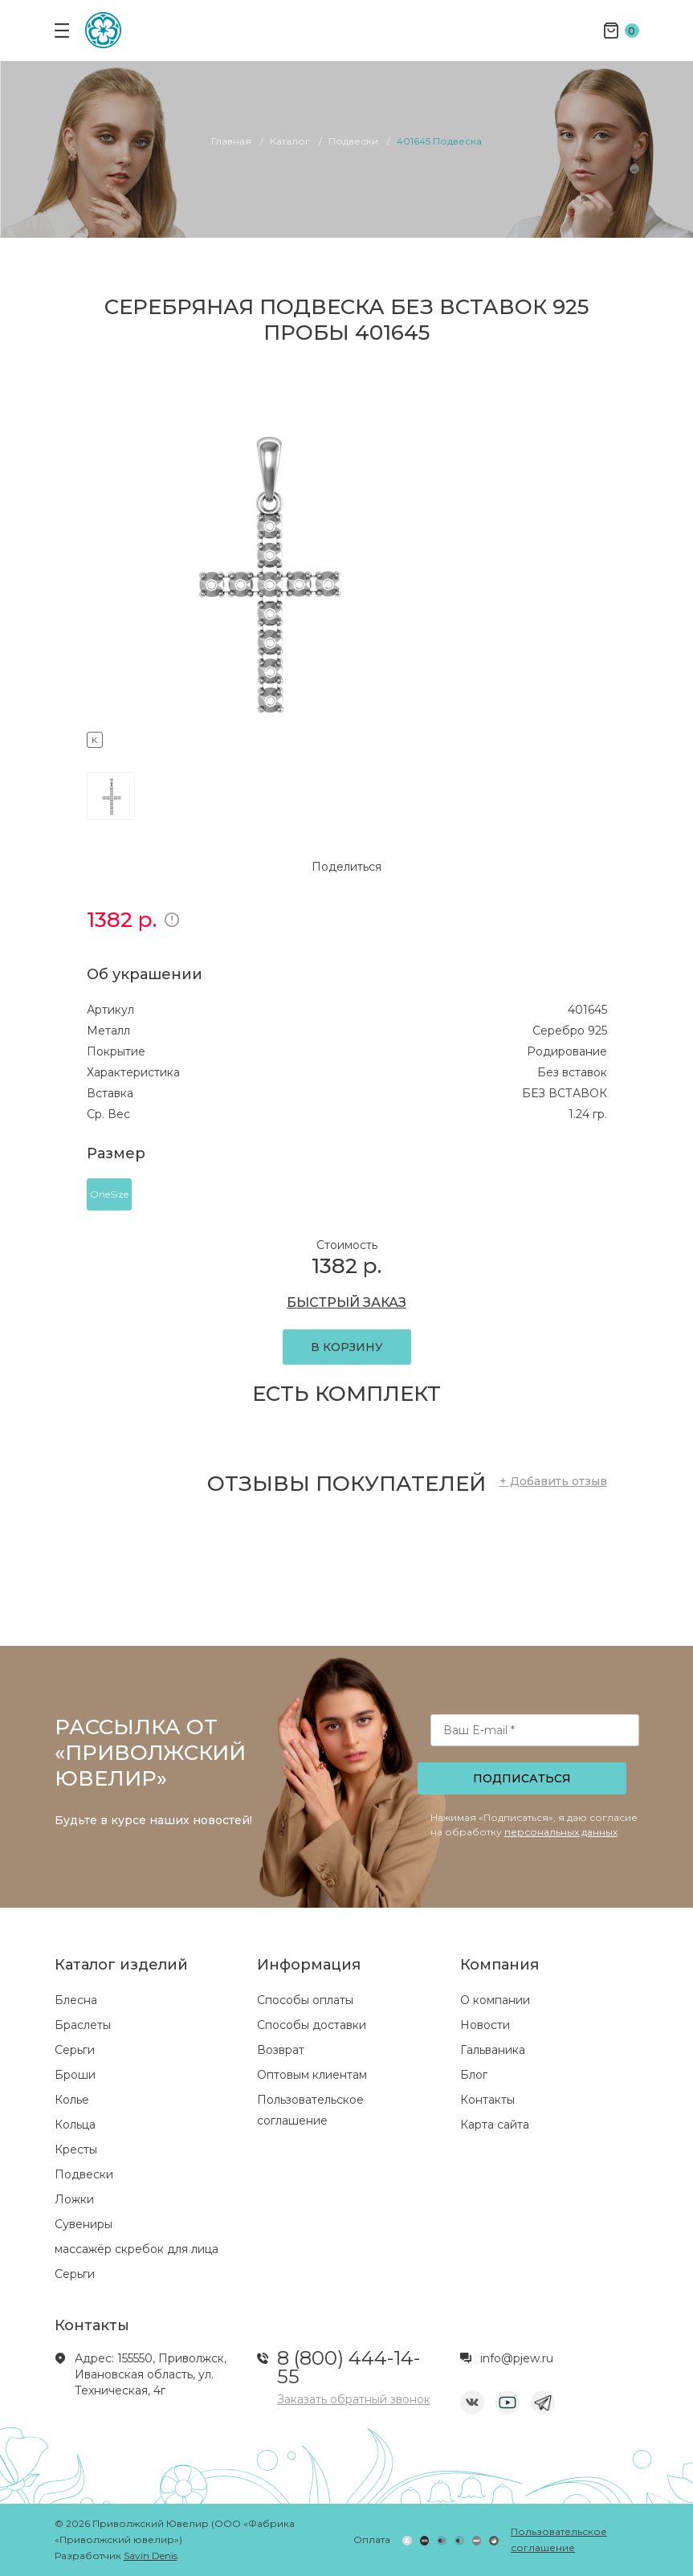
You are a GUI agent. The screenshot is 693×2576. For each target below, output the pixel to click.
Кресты (76, 2149)
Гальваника (492, 2050)
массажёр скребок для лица (136, 2249)
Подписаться (522, 1778)
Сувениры (83, 2224)
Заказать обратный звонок (353, 2399)
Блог (473, 2075)
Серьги (75, 2050)
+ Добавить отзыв (553, 1481)
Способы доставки (311, 2025)
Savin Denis (150, 2555)
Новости (485, 2025)
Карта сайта (494, 2124)
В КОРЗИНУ (347, 1347)
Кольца (75, 2124)
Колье (72, 2099)
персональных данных (561, 1832)
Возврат (280, 2050)
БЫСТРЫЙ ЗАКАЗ (346, 1302)
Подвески (84, 2174)
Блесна (76, 2000)
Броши (75, 2075)
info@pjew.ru (516, 2358)
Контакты (487, 2099)
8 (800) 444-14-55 (348, 2367)
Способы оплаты (305, 2000)
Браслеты (83, 2025)
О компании (495, 2000)
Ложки (74, 2199)
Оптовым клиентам (312, 2075)
